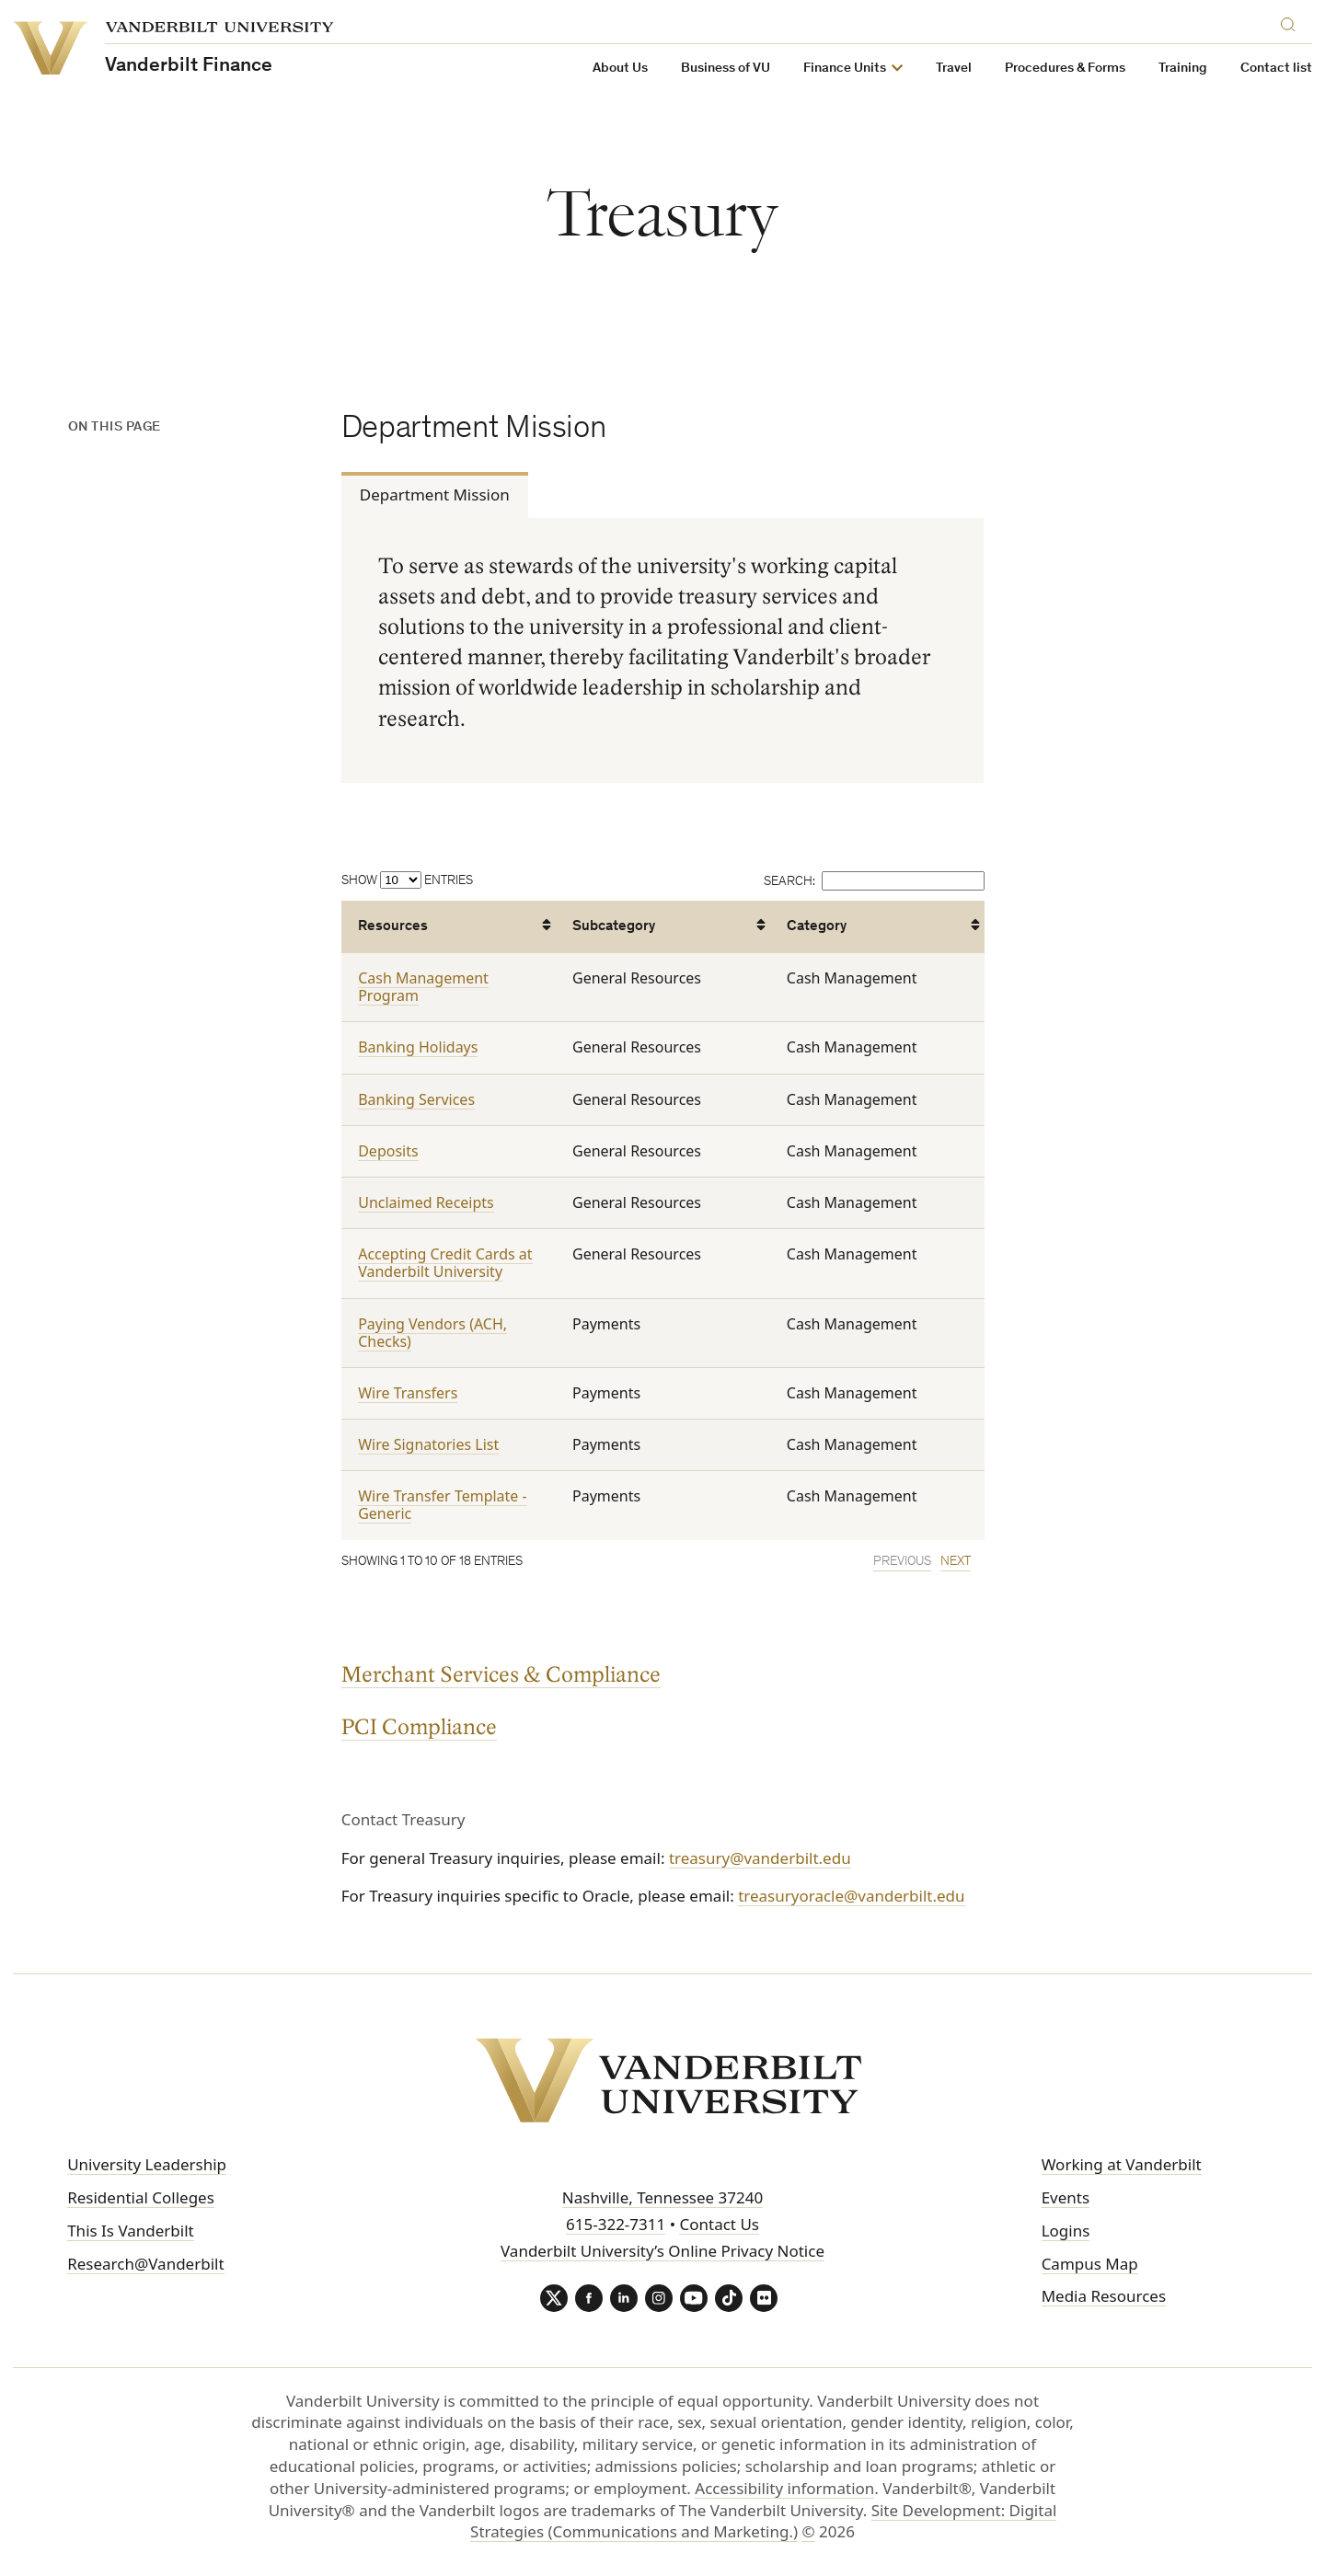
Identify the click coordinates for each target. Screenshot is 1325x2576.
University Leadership (146, 2164)
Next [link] (954, 1562)
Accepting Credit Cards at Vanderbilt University (445, 1263)
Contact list (1276, 68)
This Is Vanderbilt (130, 2230)
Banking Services (416, 1099)
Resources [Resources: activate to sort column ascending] (393, 927)
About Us (620, 68)
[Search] (1292, 21)
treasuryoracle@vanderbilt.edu (851, 1895)
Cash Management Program (423, 987)
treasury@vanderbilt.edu (760, 1858)
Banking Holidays (418, 1048)
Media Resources (1104, 2295)
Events (1065, 2197)
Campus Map (1090, 2263)
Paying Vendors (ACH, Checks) (432, 1332)
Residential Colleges (140, 2197)
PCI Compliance (419, 1727)
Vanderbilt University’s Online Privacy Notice (662, 2250)
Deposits (388, 1151)
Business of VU (725, 68)
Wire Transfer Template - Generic (442, 1505)
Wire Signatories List (428, 1445)
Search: (874, 882)
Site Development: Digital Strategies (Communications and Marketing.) (763, 2521)
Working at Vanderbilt (1122, 2164)
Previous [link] (901, 1562)
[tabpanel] (662, 651)
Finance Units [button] (844, 68)
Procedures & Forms (1065, 68)
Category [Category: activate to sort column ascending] (816, 927)
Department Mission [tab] (435, 494)
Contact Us (719, 2224)
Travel (954, 68)
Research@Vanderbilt (145, 2263)
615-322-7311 (615, 2224)
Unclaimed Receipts (426, 1202)
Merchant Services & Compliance (501, 1675)
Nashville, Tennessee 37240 (662, 2197)
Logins (1066, 2230)
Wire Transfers (407, 1393)
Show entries (407, 881)
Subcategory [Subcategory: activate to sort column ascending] (613, 927)
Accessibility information (784, 2488)
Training (1182, 68)
